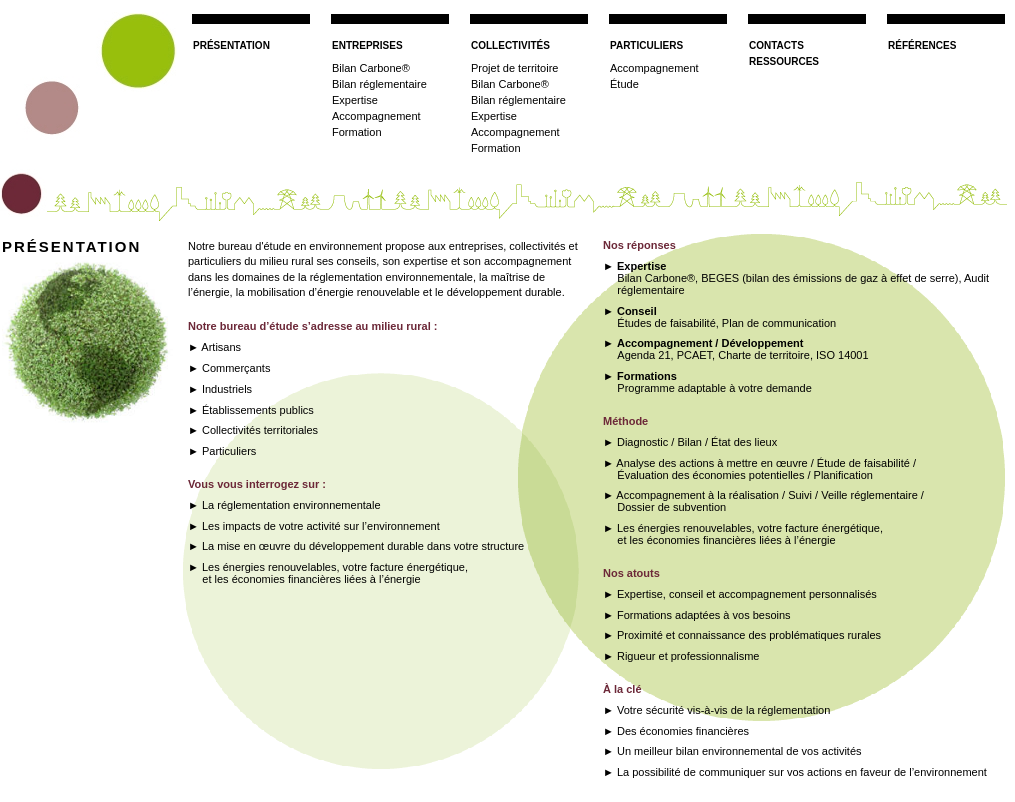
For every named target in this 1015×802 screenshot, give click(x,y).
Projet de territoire (514, 68)
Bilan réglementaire (379, 84)
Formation (357, 132)
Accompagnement (376, 116)
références (922, 44)
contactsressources (784, 52)
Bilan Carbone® (371, 68)
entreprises (367, 44)
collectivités (510, 44)
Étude (624, 84)
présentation (231, 44)
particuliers (646, 44)
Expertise (355, 100)
